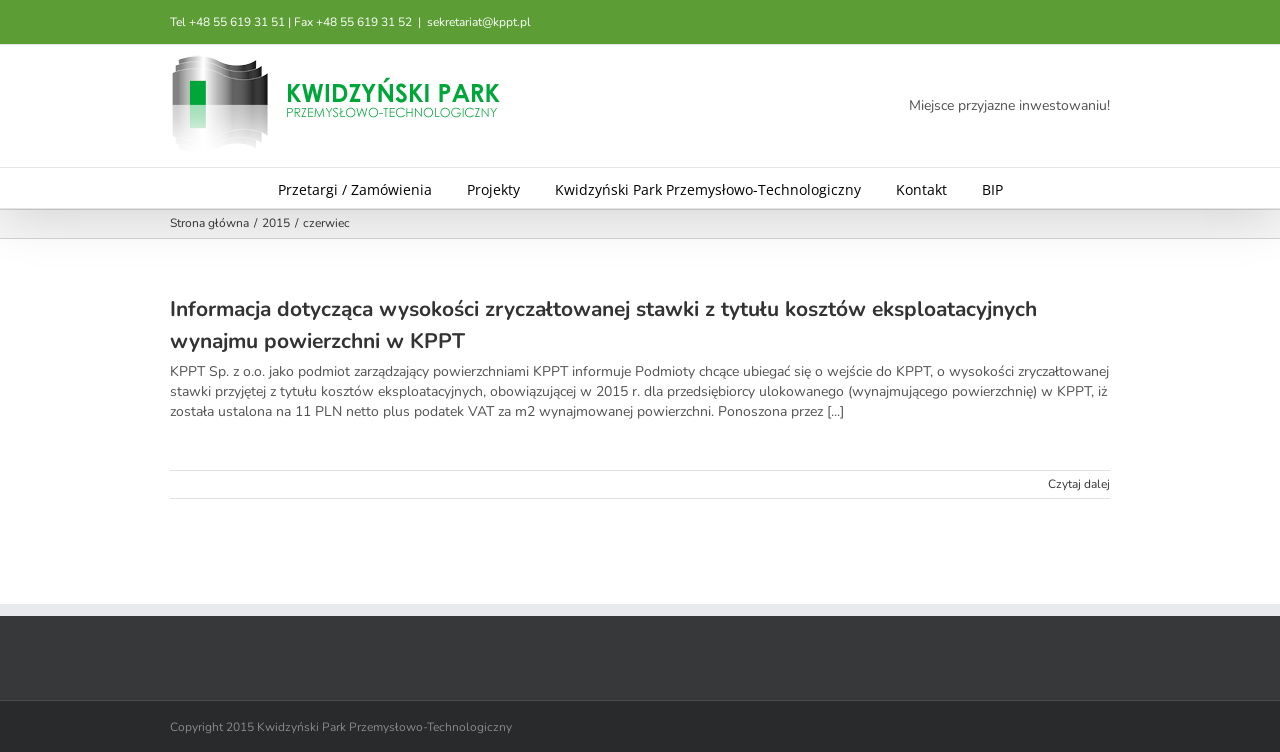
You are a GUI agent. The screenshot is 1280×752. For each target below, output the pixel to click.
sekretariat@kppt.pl (479, 22)
